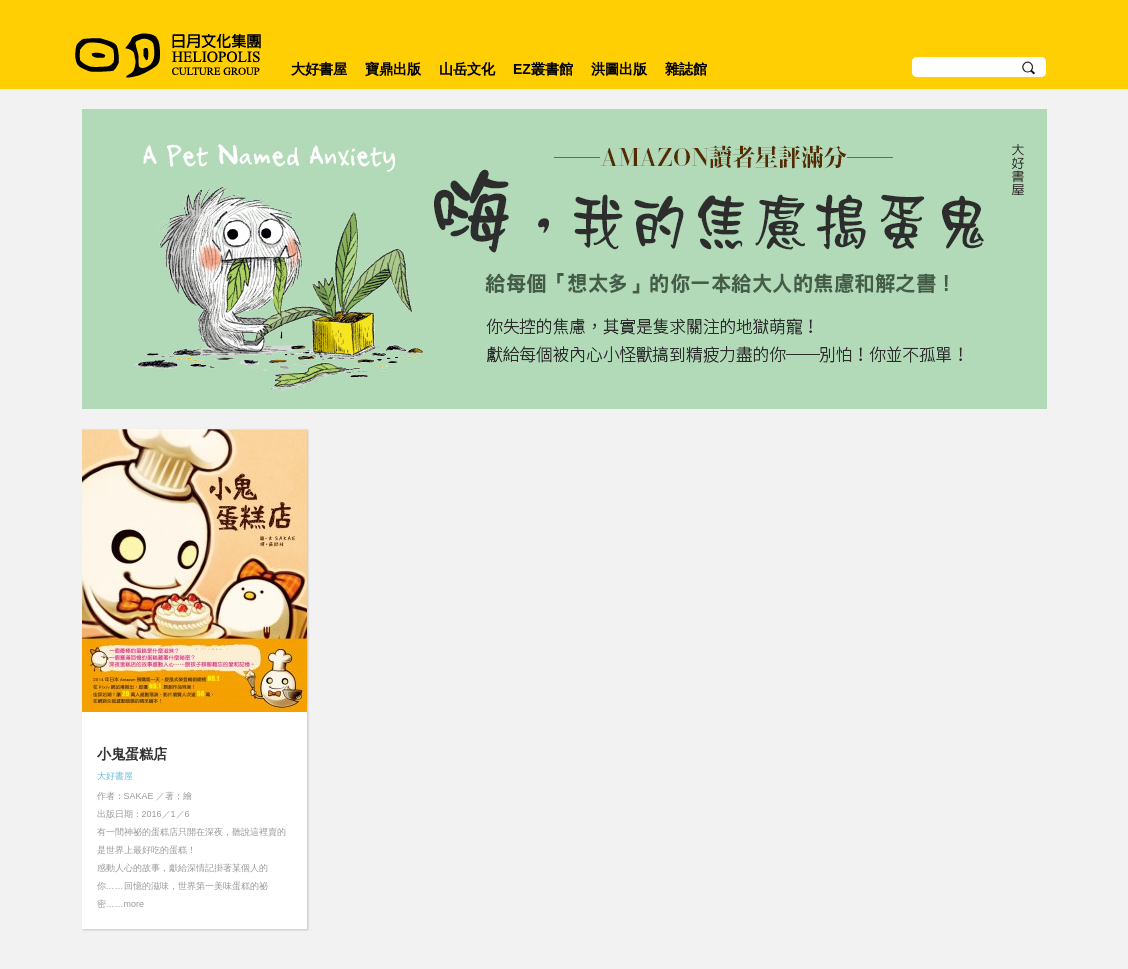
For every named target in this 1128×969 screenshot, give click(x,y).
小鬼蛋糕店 (132, 754)
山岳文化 (467, 69)
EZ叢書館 (543, 69)
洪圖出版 (619, 69)
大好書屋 (319, 69)
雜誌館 (686, 69)
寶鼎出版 (393, 69)
